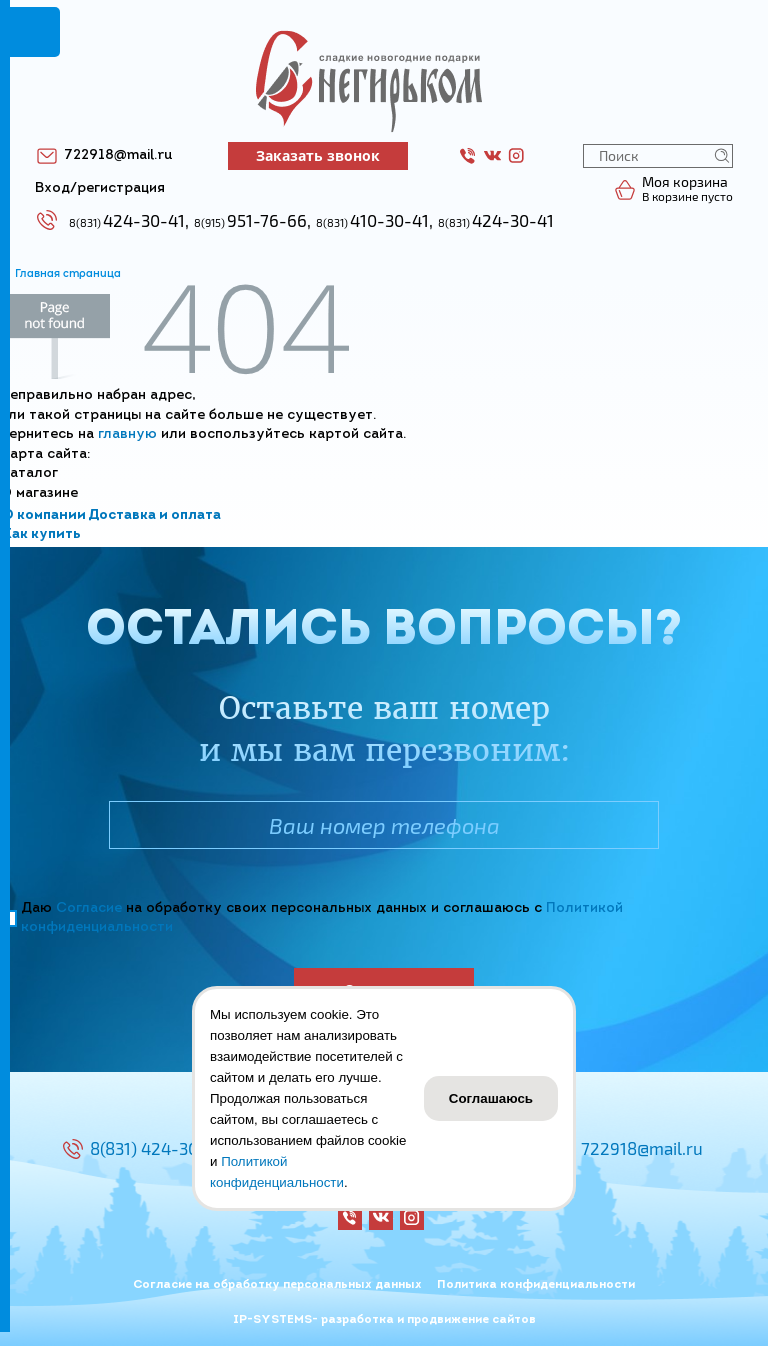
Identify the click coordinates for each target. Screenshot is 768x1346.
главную (127, 434)
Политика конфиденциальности (536, 1285)
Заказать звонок (318, 155)
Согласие (89, 908)
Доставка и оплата (154, 515)
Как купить (41, 534)
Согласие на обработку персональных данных (277, 1285)
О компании (44, 515)
